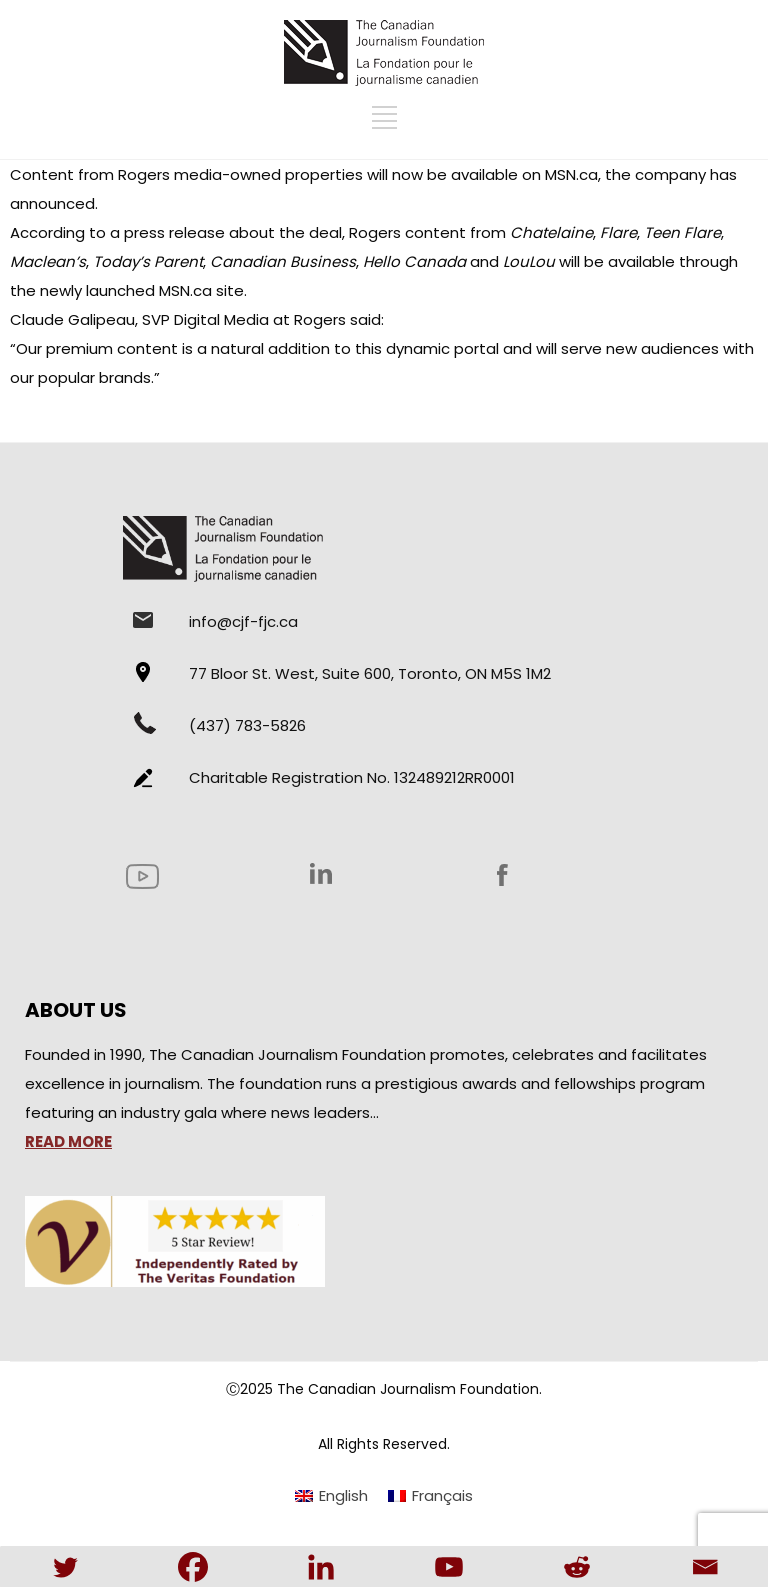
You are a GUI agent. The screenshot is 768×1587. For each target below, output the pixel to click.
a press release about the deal (226, 232)
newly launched (97, 290)
